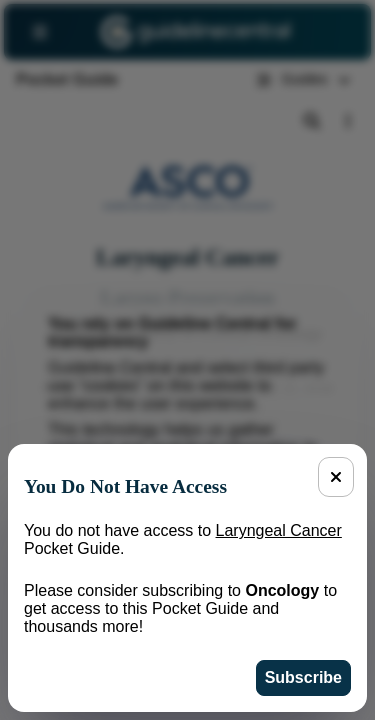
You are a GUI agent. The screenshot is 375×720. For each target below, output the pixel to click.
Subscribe (303, 677)
